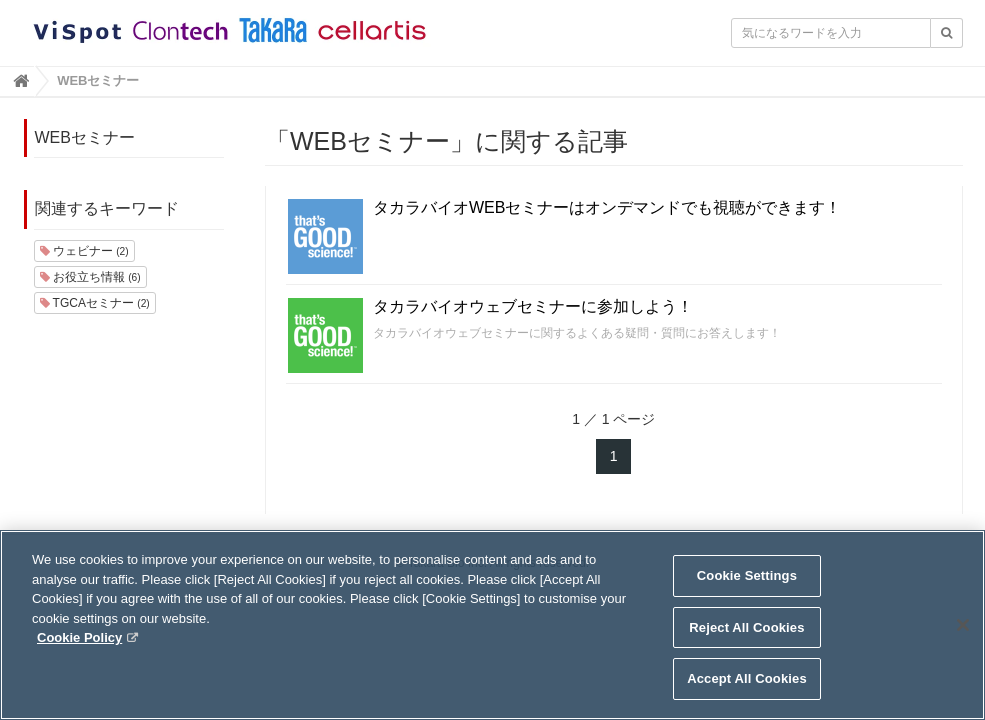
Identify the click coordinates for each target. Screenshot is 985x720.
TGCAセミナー (95, 303)
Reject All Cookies (746, 644)
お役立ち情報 (90, 277)
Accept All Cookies (747, 695)
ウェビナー (84, 251)
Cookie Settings (747, 592)
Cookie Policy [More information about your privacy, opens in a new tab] (79, 654)
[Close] (963, 642)
